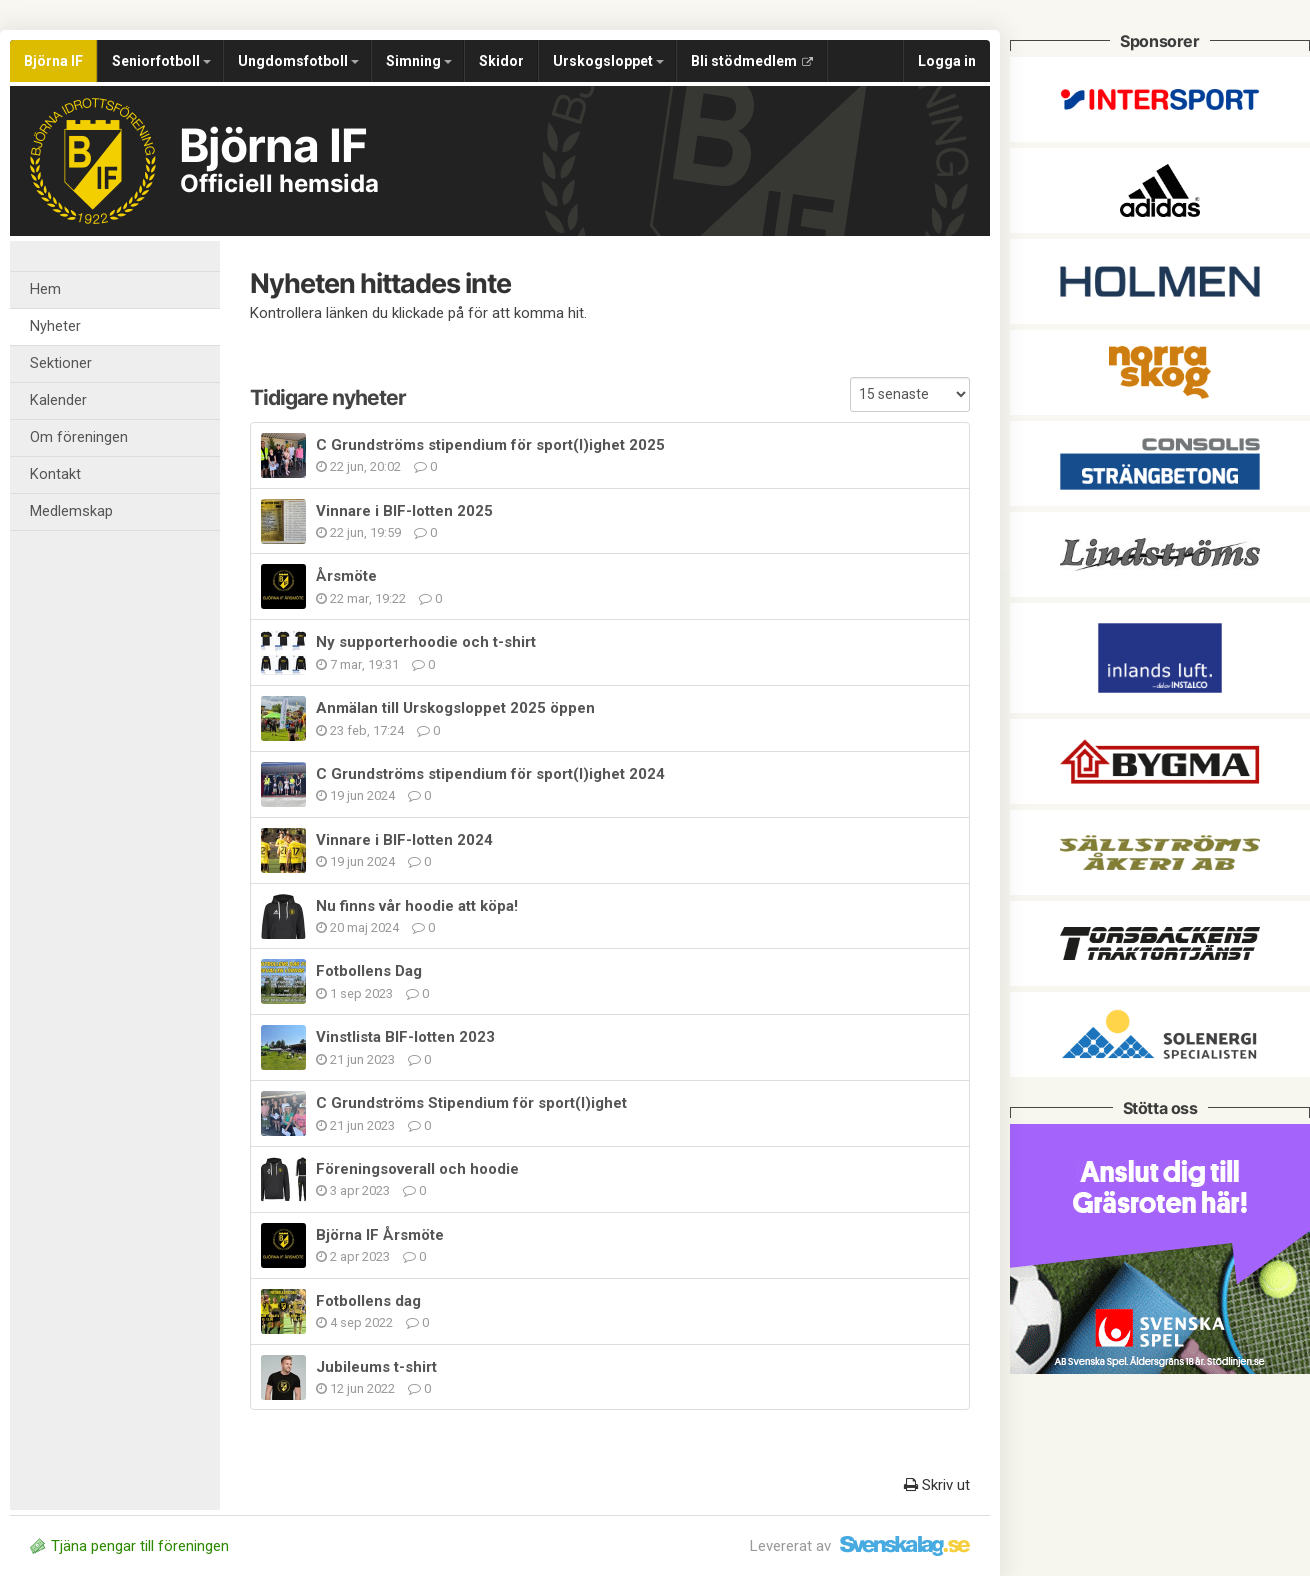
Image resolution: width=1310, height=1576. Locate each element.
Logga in (947, 61)
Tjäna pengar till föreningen (129, 1546)
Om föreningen (79, 437)
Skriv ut (937, 1485)
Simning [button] (419, 61)
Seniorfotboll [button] (161, 61)
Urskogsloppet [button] (608, 61)
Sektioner (61, 363)
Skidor (501, 61)
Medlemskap (71, 511)
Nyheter (55, 326)
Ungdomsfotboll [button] (298, 61)
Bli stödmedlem (752, 61)
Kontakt (55, 474)
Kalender (58, 400)
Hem (45, 289)
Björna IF (53, 61)
